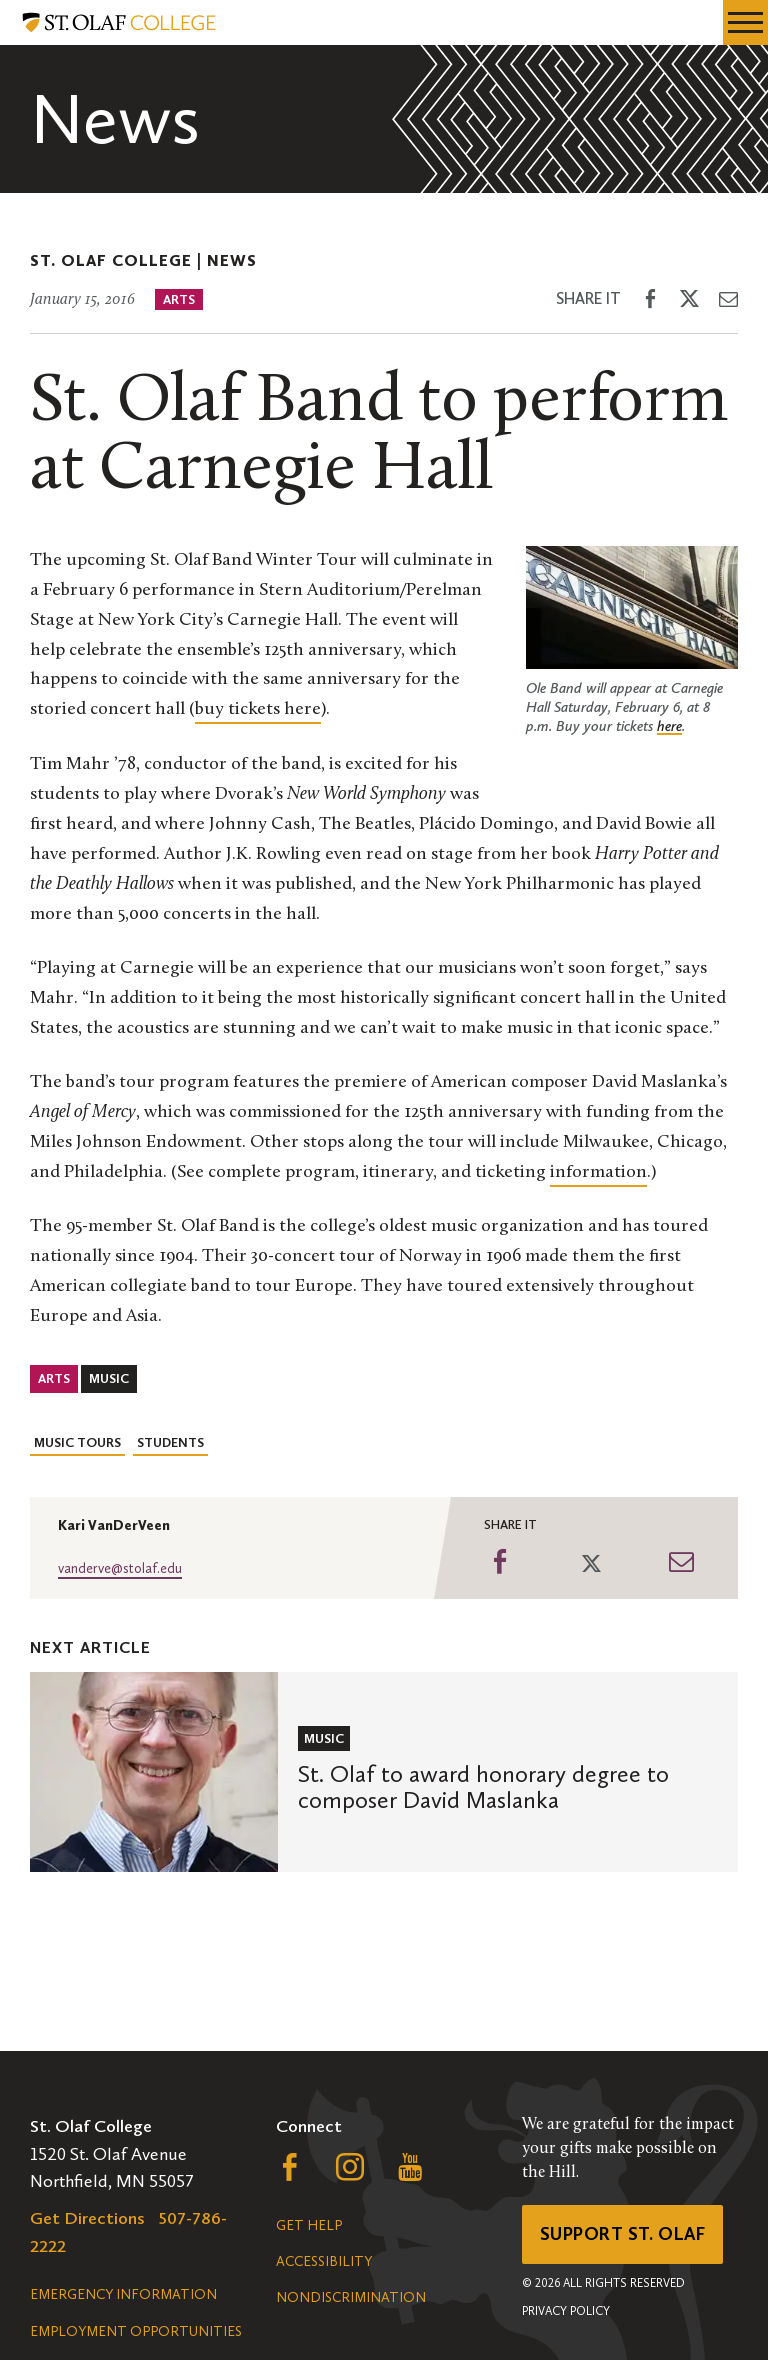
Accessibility (324, 2261)
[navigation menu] (745, 22)
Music (109, 1378)
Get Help (309, 2225)
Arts (179, 299)
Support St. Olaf (622, 2234)
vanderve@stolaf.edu (120, 1568)
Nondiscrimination (351, 2297)
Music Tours (77, 1442)
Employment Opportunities (136, 2331)
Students (170, 1442)
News (232, 260)
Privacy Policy (566, 2311)
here (669, 726)
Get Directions (87, 2218)
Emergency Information (123, 2294)
